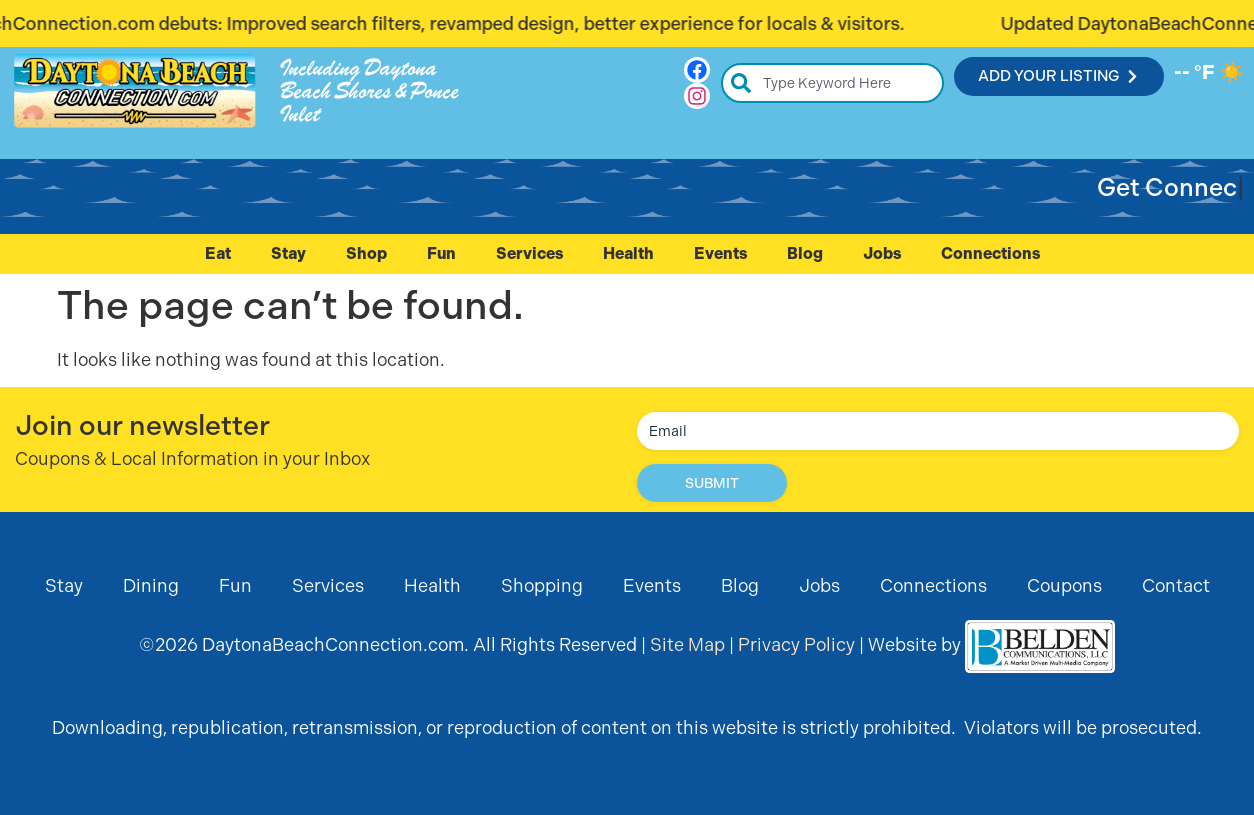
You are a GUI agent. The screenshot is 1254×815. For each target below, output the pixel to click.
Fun (441, 253)
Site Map (687, 644)
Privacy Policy (796, 644)
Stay (288, 253)
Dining (151, 585)
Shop (366, 253)
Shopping (542, 585)
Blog (805, 253)
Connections (995, 254)
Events (720, 253)
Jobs (882, 253)
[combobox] (832, 83)
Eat (218, 253)
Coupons (1064, 585)
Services (529, 253)
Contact (1176, 585)
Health (628, 253)
